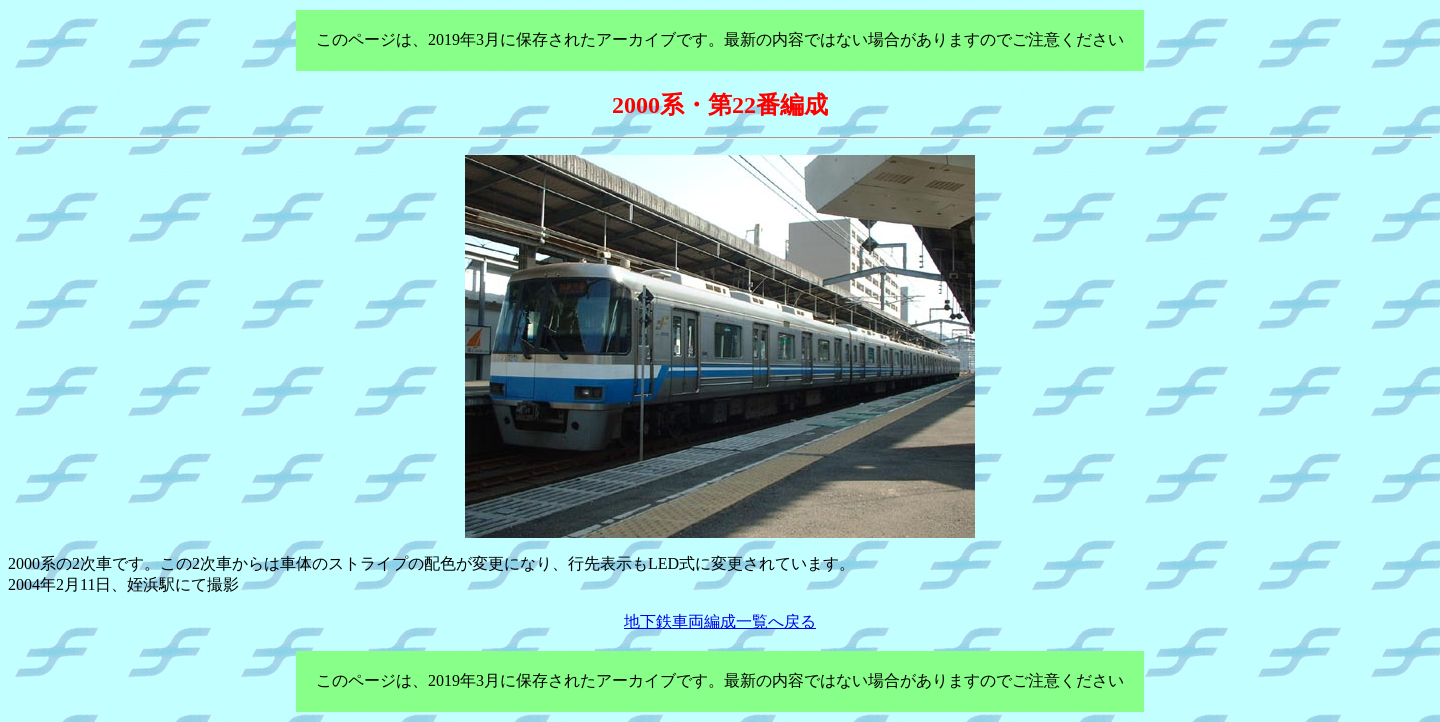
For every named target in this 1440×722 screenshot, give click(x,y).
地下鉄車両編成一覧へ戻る (720, 621)
